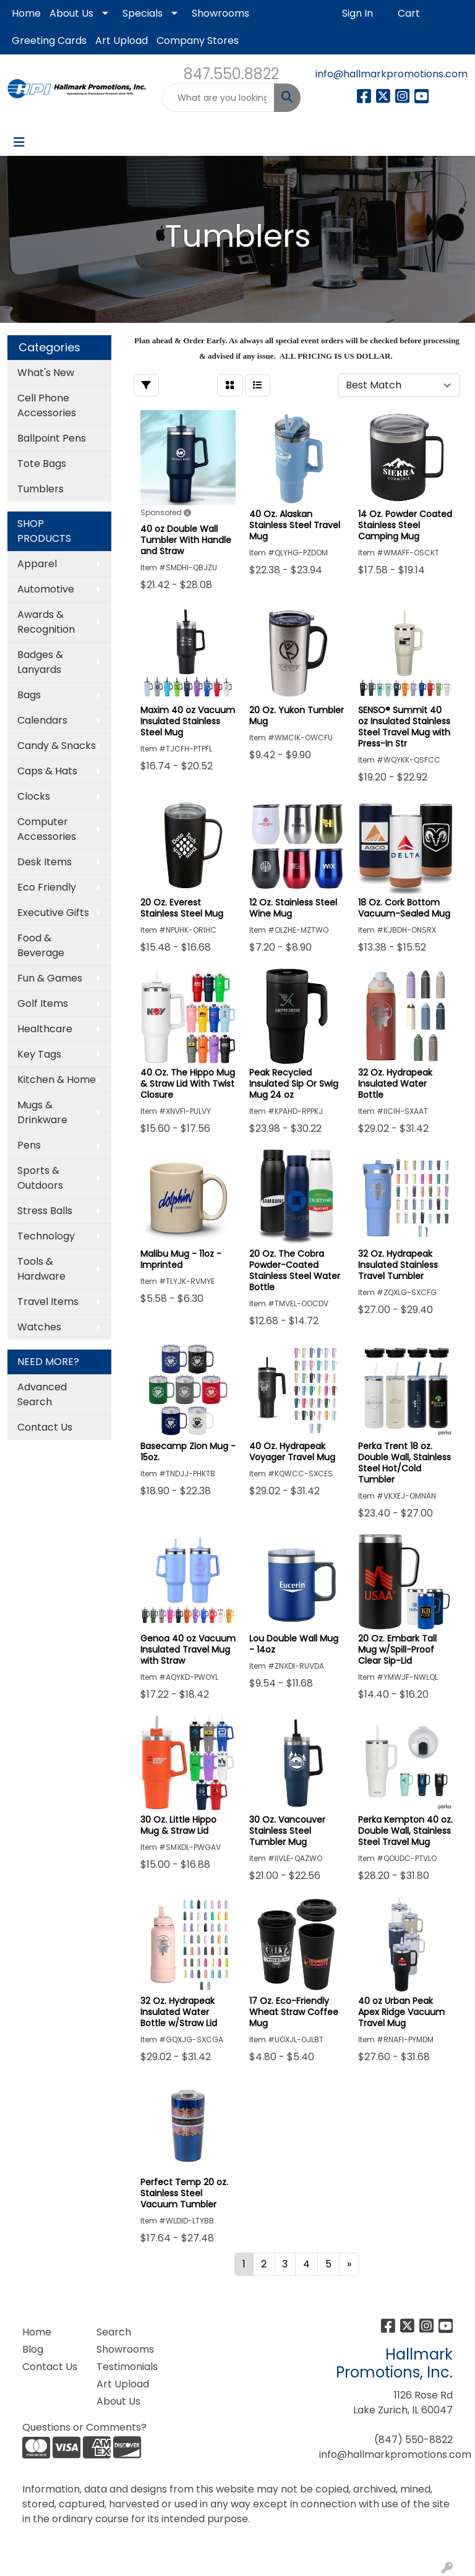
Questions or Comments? (84, 2427)
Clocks (33, 796)
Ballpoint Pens (51, 438)
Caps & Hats (47, 771)
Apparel (37, 564)
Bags (29, 695)
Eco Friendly (46, 887)
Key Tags (39, 1054)
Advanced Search (42, 1394)
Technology (46, 1236)
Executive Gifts (53, 912)
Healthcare (44, 1029)
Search (113, 2332)
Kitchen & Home (56, 1079)
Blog (32, 2349)
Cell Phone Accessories (46, 405)
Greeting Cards (49, 40)
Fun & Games (49, 978)
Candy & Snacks (56, 745)
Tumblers (40, 489)
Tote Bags (41, 463)
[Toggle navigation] (19, 142)
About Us (71, 13)
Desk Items (44, 862)
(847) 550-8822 (413, 2440)
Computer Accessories (46, 829)
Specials (142, 13)
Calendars (42, 720)
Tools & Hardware (41, 1268)
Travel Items (48, 1301)
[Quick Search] (218, 97)
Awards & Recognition (46, 621)
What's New (45, 373)
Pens (29, 1145)
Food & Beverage (40, 945)
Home (26, 13)
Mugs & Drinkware (42, 1112)
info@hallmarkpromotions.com (391, 74)
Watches (39, 1327)
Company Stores (197, 40)
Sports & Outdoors (40, 1177)
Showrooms (220, 13)
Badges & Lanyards (40, 662)
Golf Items (42, 1003)
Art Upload (121, 40)
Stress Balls (44, 1211)
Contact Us (44, 1427)
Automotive (45, 589)
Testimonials (126, 2367)
